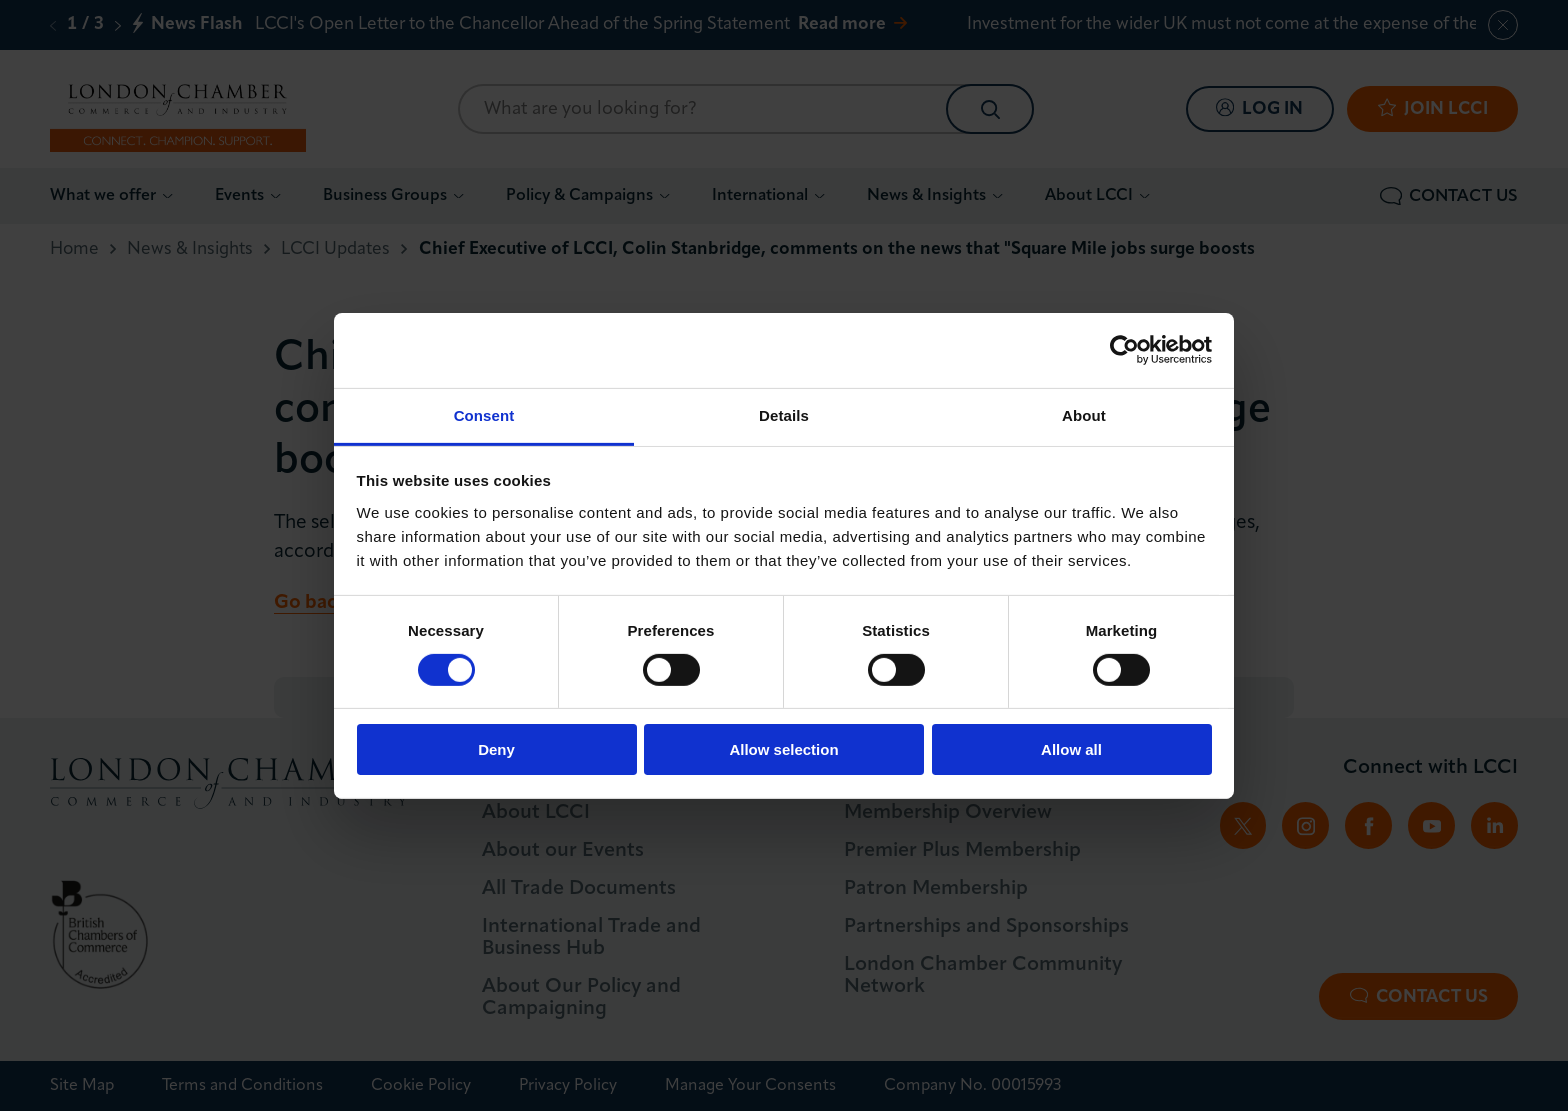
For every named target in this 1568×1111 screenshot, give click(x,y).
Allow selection (783, 749)
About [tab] (1084, 414)
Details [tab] (784, 414)
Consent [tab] (484, 414)
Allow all (1071, 749)
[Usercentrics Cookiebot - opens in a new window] (1124, 350)
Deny (496, 749)
